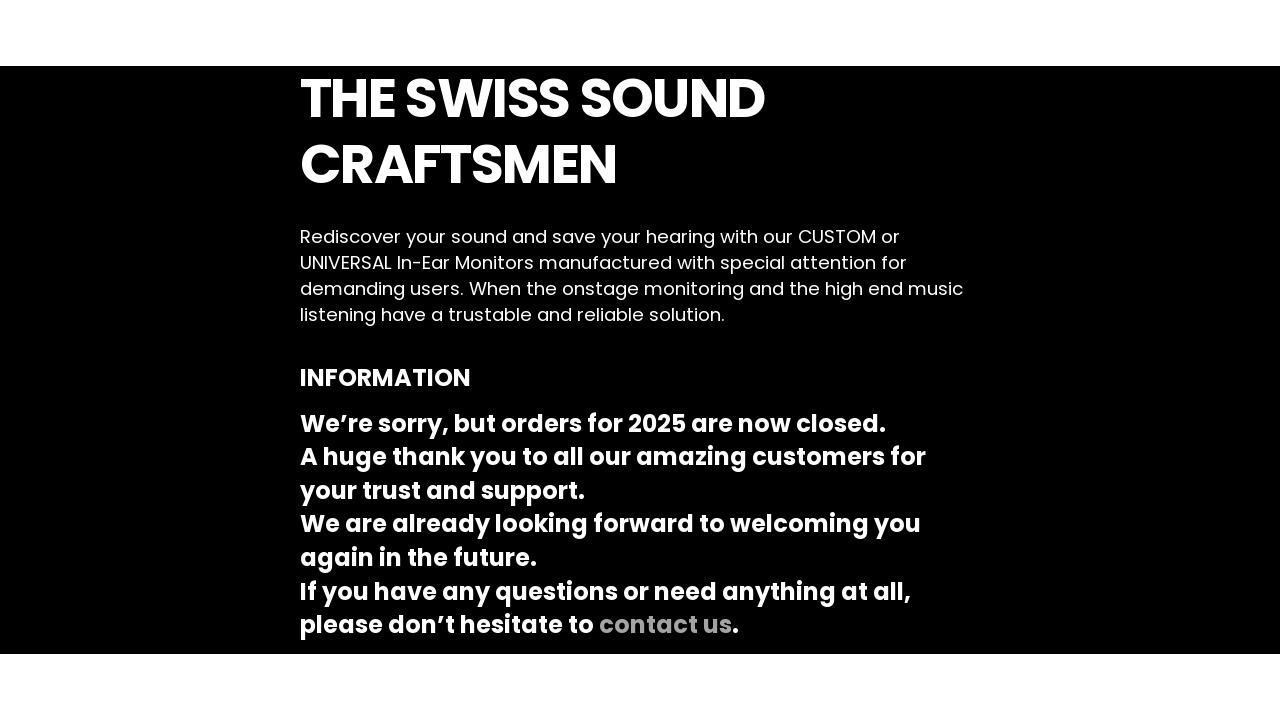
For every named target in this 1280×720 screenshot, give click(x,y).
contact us (665, 624)
